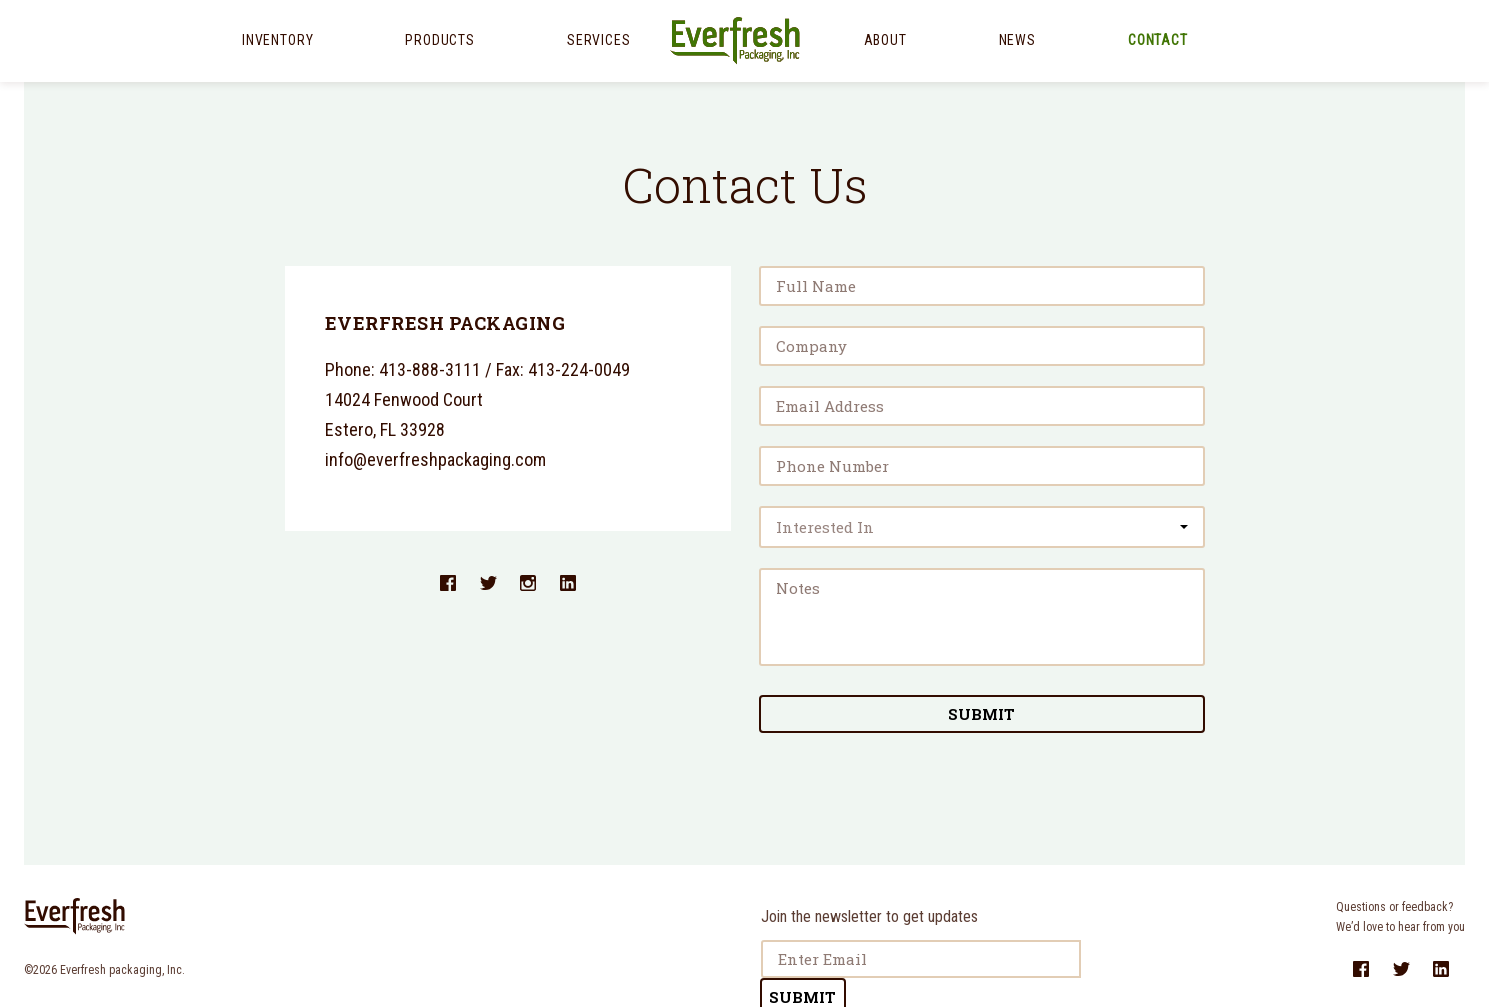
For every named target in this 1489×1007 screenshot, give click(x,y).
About (885, 40)
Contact (1158, 40)
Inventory (277, 40)
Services (599, 40)
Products (440, 40)
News (1017, 40)
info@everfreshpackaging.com (435, 459)
